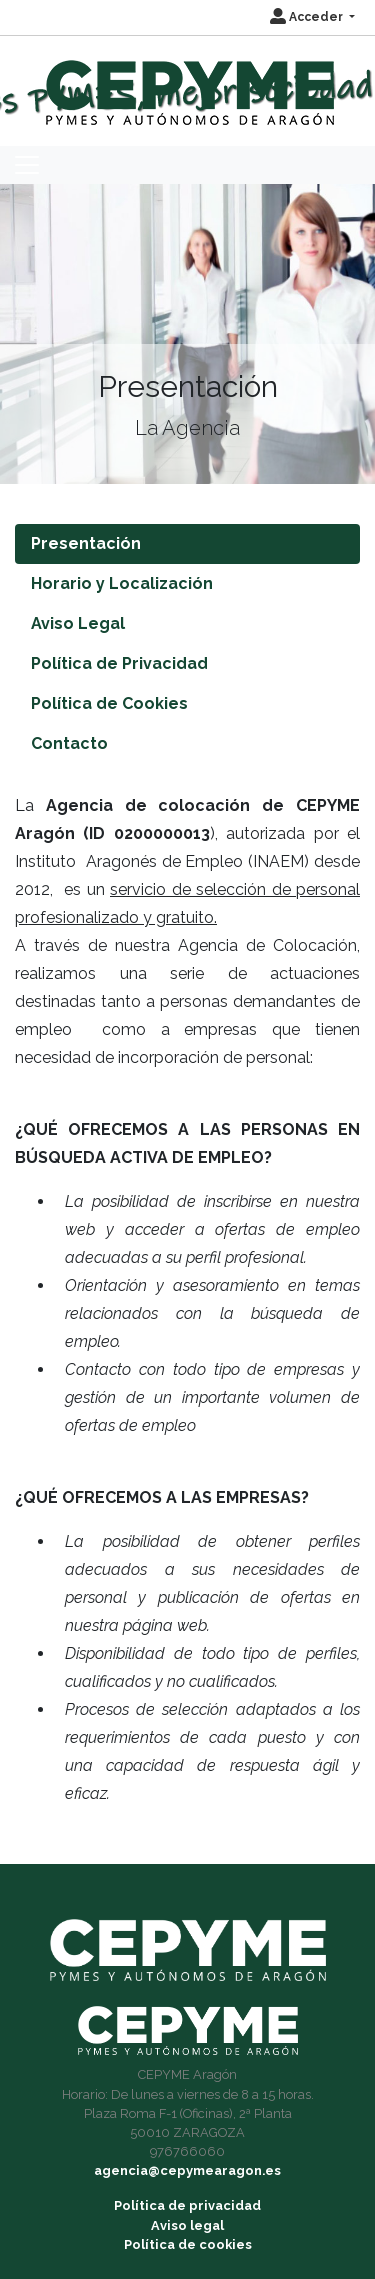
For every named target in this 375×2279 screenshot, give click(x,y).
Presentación (86, 543)
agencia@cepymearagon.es (187, 2170)
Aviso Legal (78, 623)
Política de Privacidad (119, 663)
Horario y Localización (122, 583)
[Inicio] (187, 83)
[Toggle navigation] (27, 165)
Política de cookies (188, 2244)
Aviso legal (187, 2225)
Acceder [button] (308, 17)
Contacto (69, 743)
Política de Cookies (109, 703)
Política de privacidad (187, 2205)
